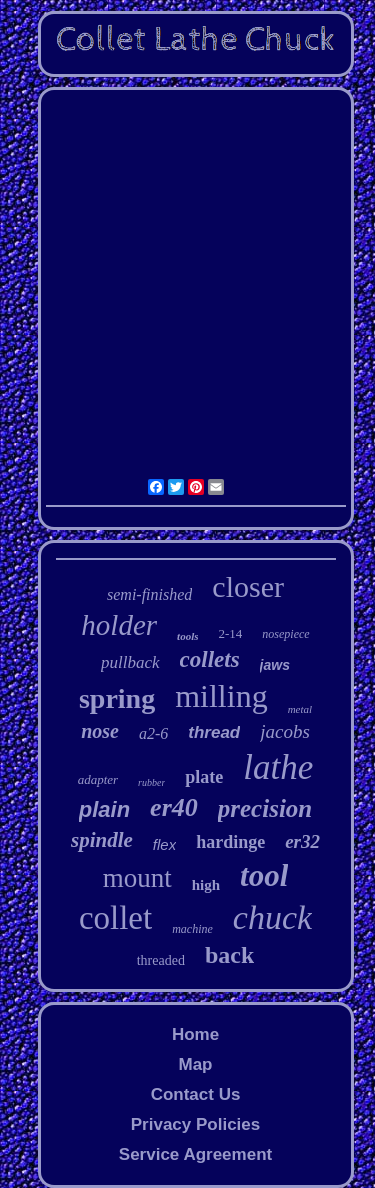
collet (115, 918)
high (206, 885)
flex (164, 844)
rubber (151, 782)
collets (210, 659)
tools (187, 636)
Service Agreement (195, 1154)
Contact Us (196, 1094)
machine (192, 929)
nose (100, 731)
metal (300, 709)
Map (195, 1064)
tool (264, 875)
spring (117, 698)
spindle (102, 840)
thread (214, 732)
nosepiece (285, 634)
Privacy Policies (195, 1124)
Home (195, 1034)
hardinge (230, 842)
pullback (130, 662)
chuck (272, 917)
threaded (161, 960)
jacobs (285, 731)
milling (221, 696)
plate (204, 777)
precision (265, 808)
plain (104, 809)
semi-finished (149, 594)
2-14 (230, 633)
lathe (278, 767)
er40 (174, 807)
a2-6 (153, 733)
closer (248, 586)
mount (137, 878)
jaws (275, 665)
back (229, 955)
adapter (98, 779)
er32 (302, 841)
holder (119, 625)
